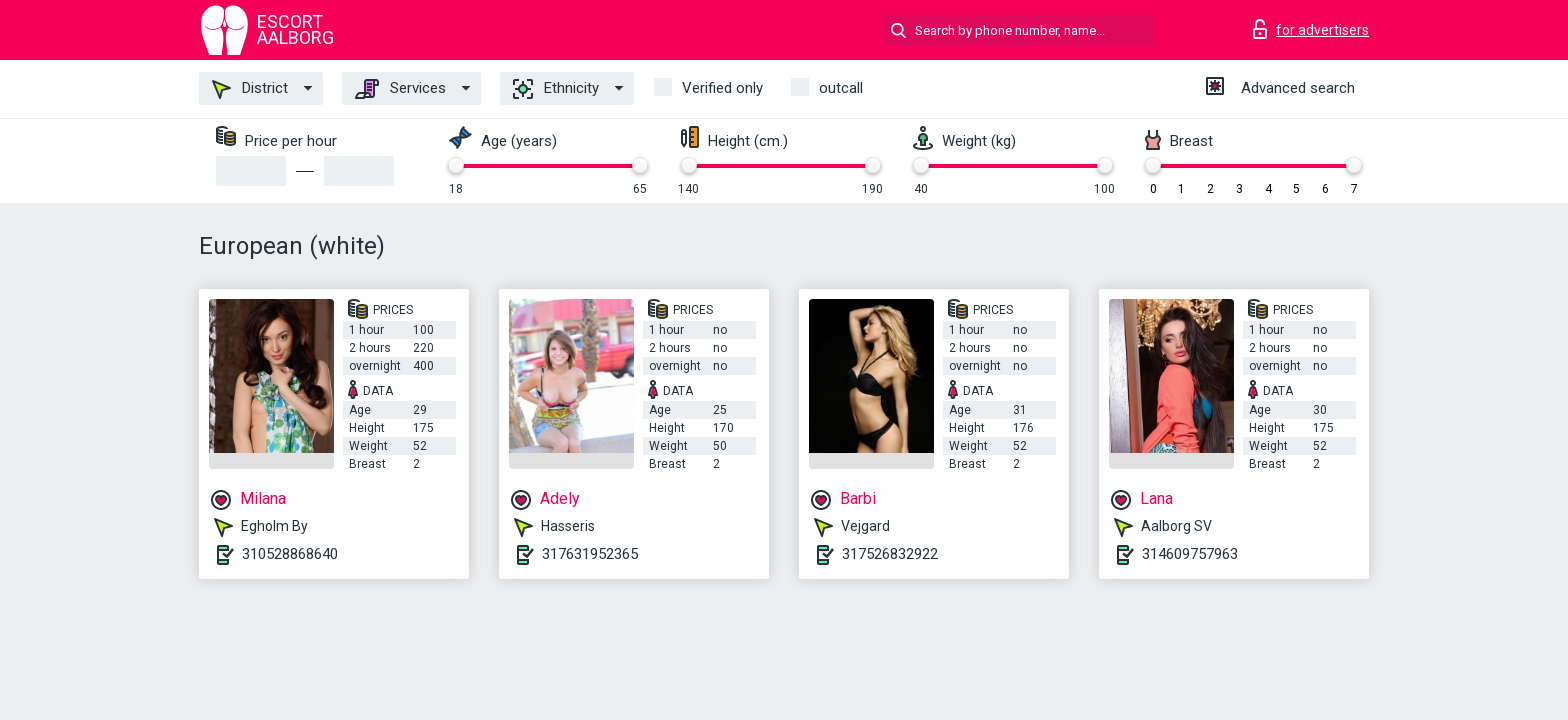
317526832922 (890, 554)
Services (400, 89)
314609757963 (1190, 554)
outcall (841, 88)
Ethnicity (556, 89)
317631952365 (590, 554)
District (250, 89)
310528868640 (290, 554)
